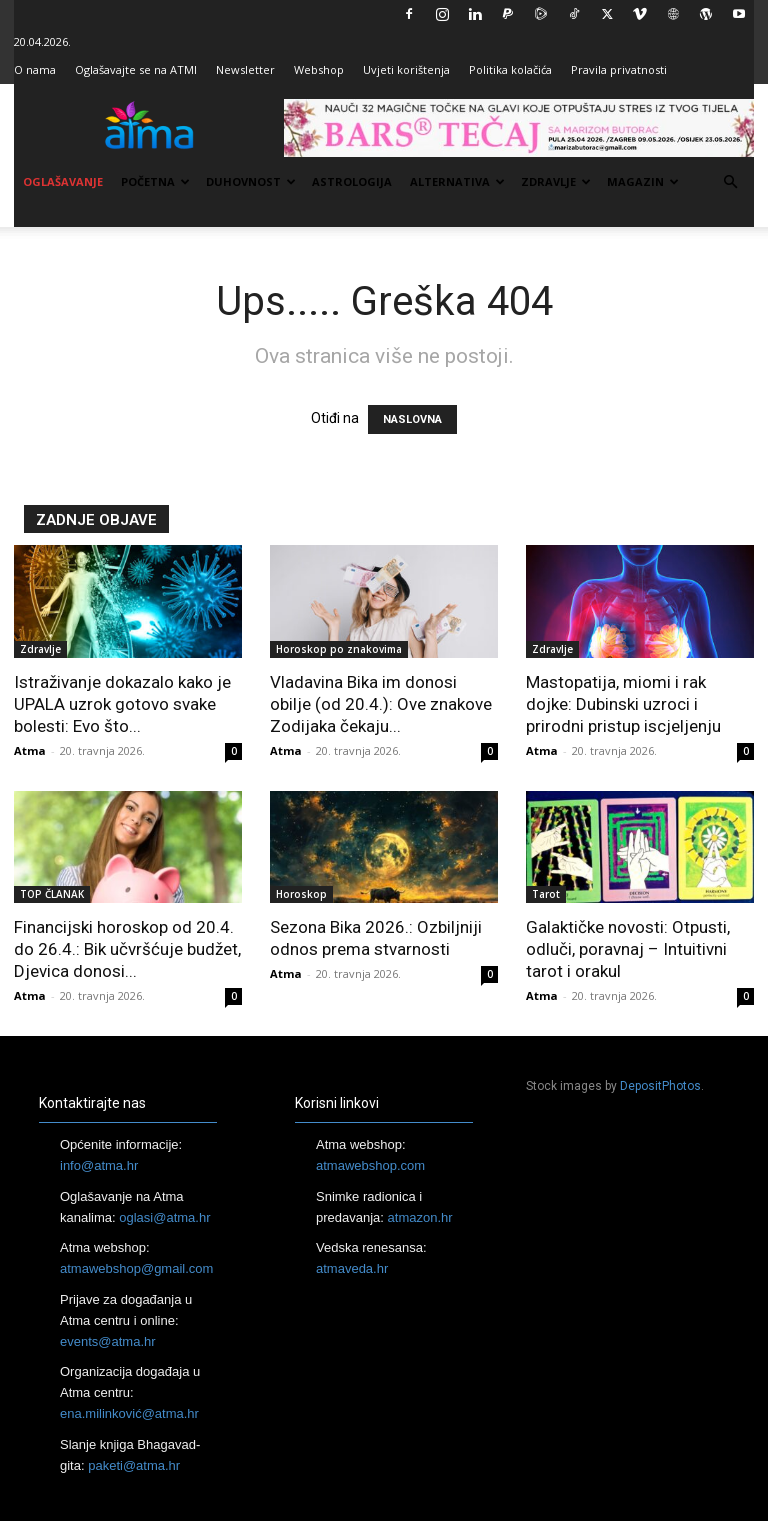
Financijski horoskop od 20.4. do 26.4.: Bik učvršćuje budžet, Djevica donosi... (127, 949)
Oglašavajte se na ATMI (136, 69)
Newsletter (245, 69)
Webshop (319, 69)
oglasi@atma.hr (164, 1217)
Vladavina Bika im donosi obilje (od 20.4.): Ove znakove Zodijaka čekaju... (381, 704)
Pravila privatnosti (619, 69)
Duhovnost (251, 181)
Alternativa (457, 181)
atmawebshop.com (370, 1165)
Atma (30, 750)
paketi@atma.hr (134, 1465)
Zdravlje (556, 181)
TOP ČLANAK (52, 894)
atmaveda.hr (352, 1268)
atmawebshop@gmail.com (136, 1268)
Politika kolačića (510, 69)
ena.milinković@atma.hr (129, 1413)
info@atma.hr (99, 1165)
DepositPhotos (660, 1086)
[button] (730, 182)
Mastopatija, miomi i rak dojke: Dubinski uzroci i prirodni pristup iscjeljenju (623, 704)
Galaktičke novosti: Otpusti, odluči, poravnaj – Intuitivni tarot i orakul (628, 949)
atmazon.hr (420, 1217)
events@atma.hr (108, 1341)
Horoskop (301, 894)
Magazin (643, 181)
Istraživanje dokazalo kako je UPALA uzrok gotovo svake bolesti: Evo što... (122, 704)
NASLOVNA (412, 419)
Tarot (546, 894)
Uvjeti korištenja (406, 69)
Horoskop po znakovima (339, 649)
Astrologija (352, 181)
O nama (35, 69)
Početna (155, 181)
